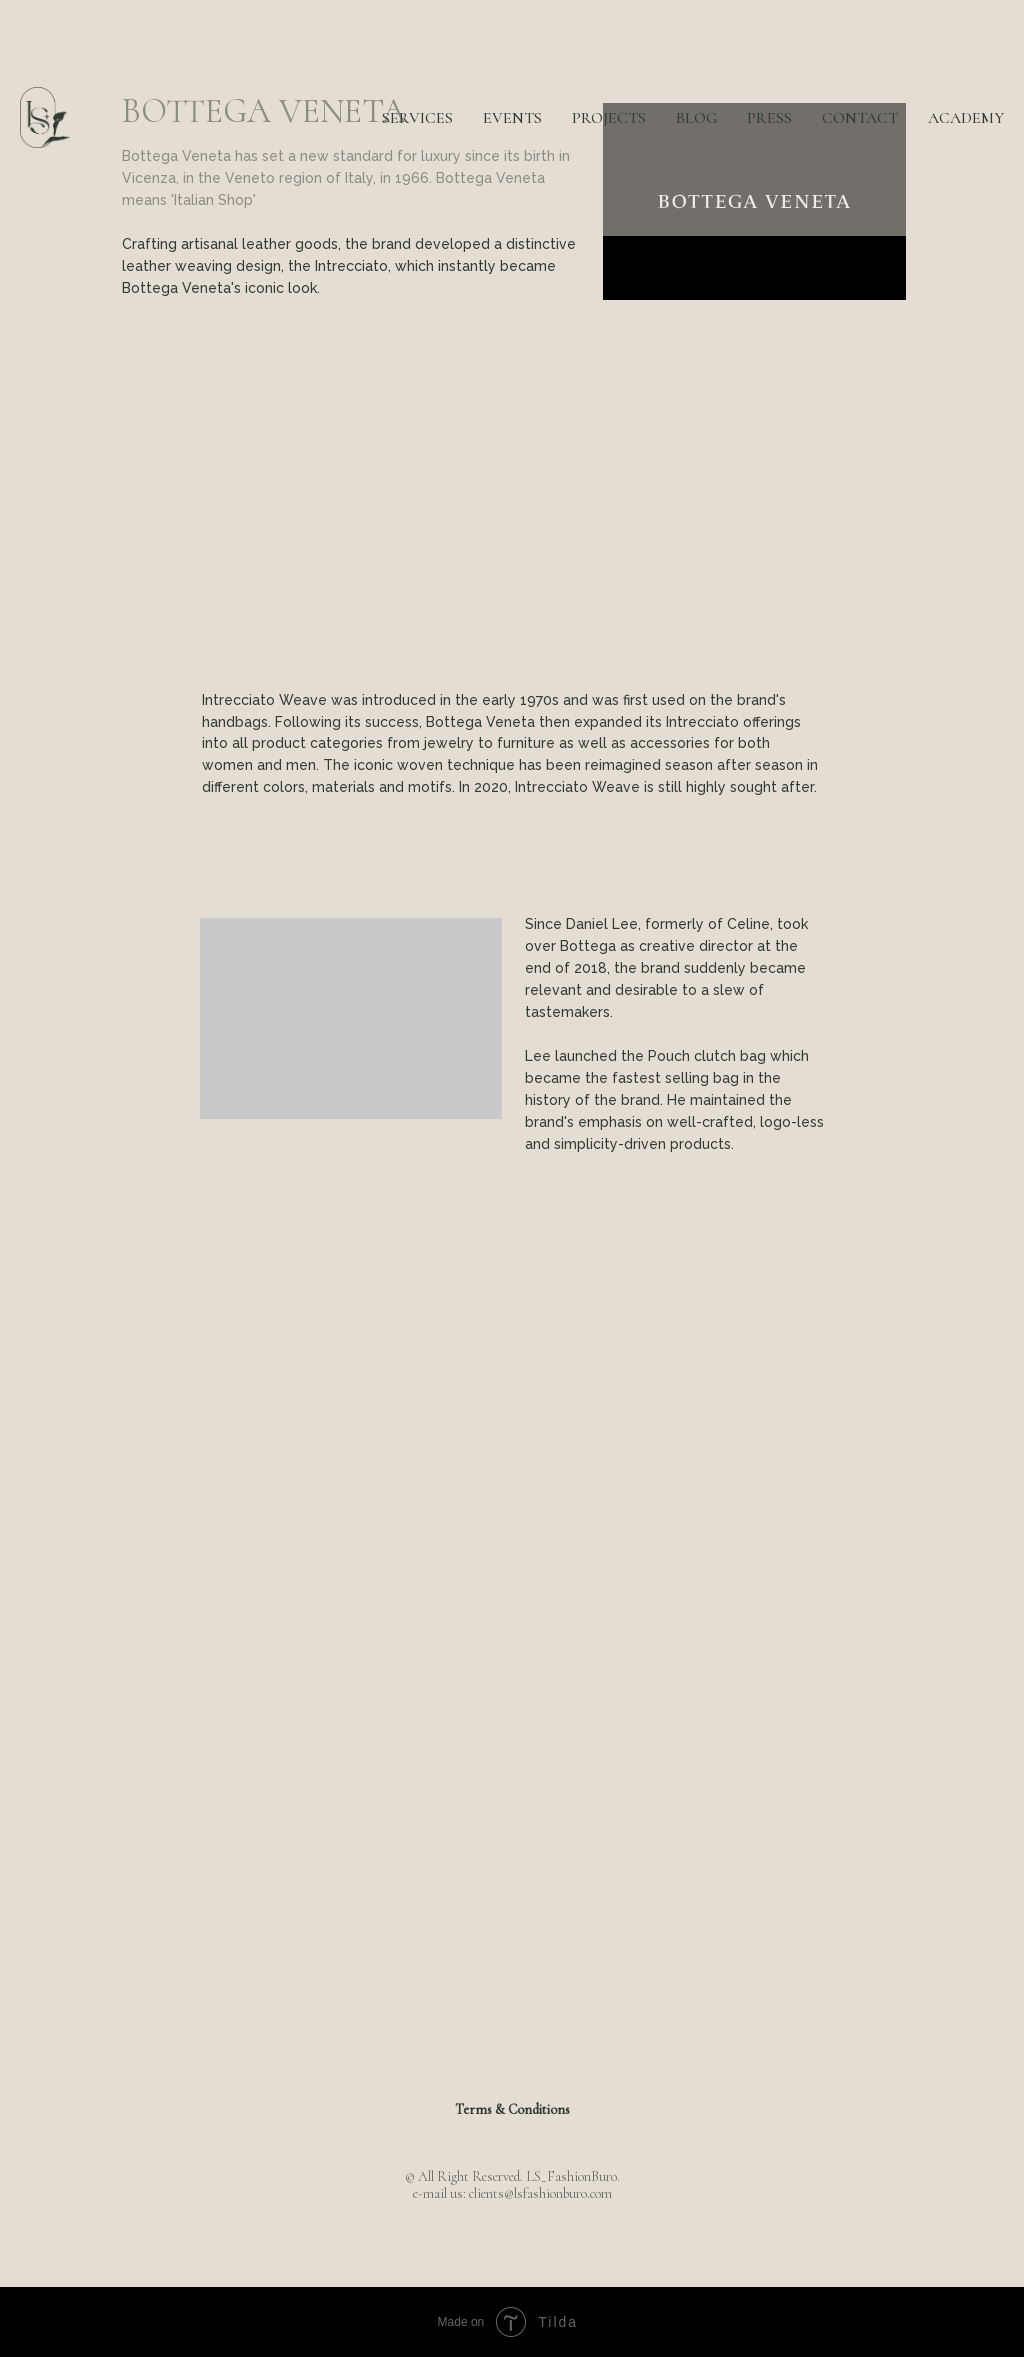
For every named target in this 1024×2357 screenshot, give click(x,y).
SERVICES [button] (417, 118)
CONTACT (860, 118)
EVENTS (512, 118)
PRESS (769, 118)
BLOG (696, 118)
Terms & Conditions (512, 2109)
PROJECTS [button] (609, 118)
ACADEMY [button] (966, 118)
